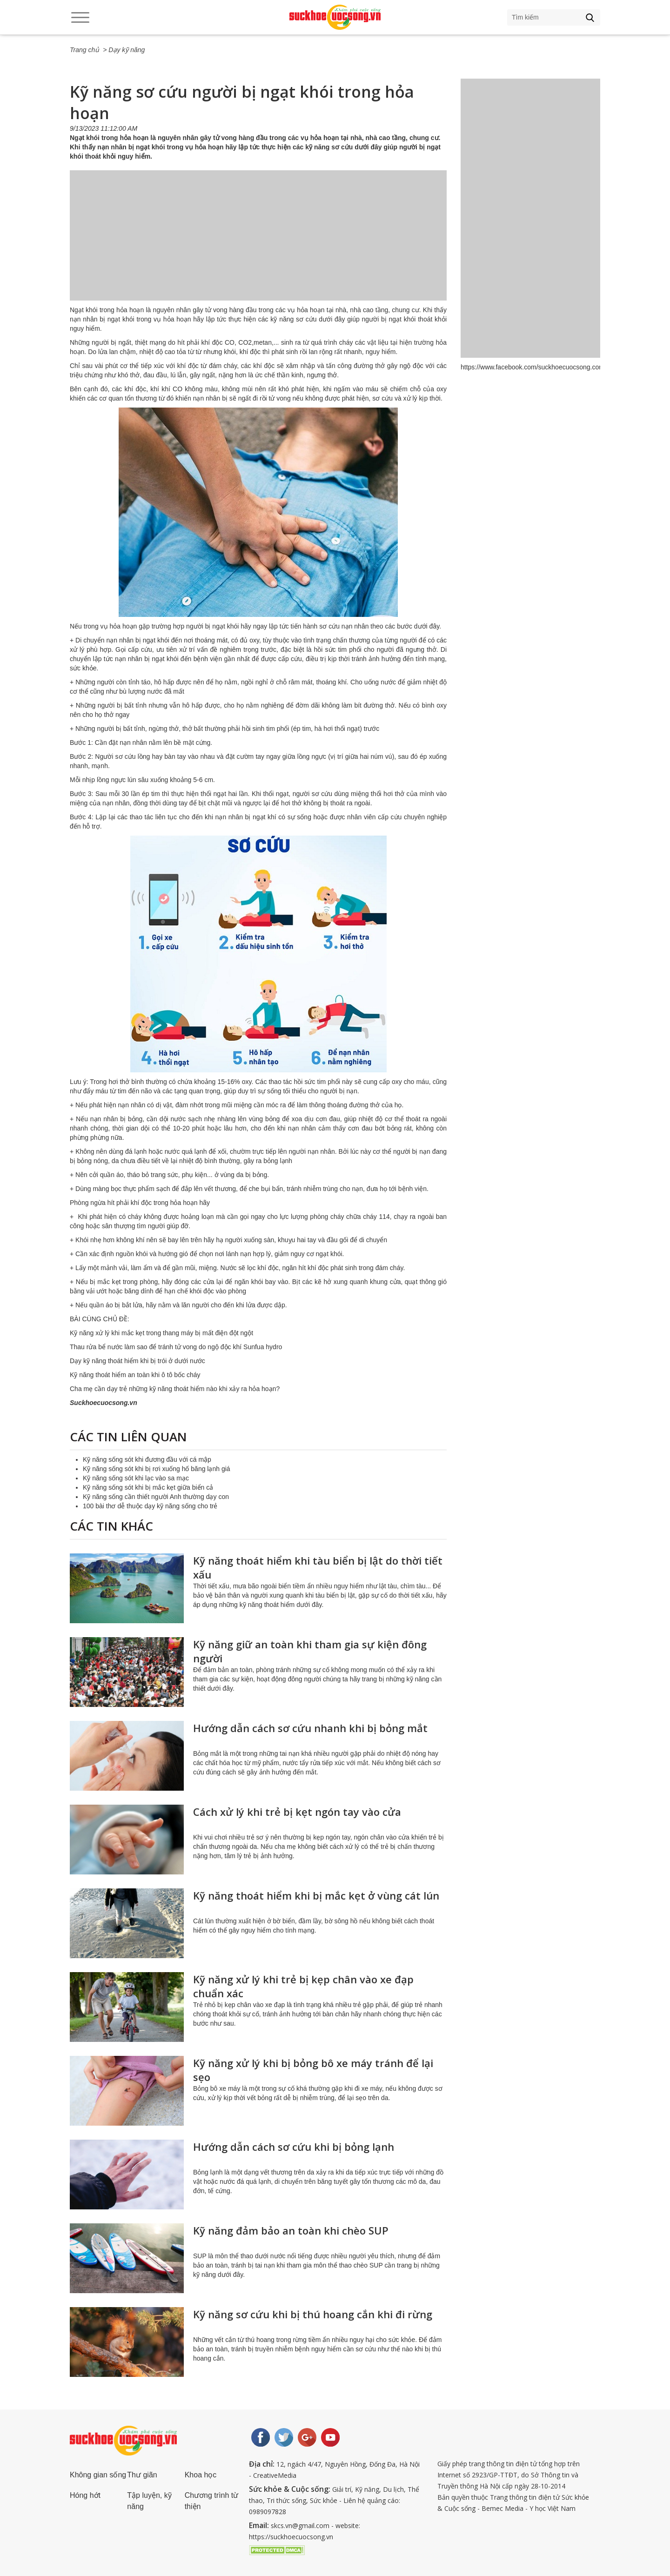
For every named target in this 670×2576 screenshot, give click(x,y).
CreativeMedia (274, 2475)
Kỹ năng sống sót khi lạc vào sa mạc (136, 1478)
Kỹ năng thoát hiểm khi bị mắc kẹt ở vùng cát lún (316, 1895)
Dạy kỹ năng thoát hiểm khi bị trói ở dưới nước (137, 1361)
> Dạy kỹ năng (124, 50)
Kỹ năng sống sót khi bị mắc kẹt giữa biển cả (148, 1487)
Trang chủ (84, 50)
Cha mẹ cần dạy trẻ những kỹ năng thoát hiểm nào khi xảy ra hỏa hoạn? (175, 1388)
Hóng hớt (85, 2495)
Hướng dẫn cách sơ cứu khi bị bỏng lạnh (293, 2147)
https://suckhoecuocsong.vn (291, 2536)
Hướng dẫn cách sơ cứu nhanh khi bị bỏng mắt (310, 1728)
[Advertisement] (258, 245)
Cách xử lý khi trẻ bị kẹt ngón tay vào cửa (297, 1812)
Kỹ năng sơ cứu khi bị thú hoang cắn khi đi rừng (312, 2314)
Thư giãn (142, 2475)
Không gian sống (98, 2475)
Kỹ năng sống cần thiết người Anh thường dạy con (156, 1496)
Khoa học (201, 2475)
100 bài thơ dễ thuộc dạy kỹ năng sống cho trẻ (150, 1506)
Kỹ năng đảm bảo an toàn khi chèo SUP (291, 2230)
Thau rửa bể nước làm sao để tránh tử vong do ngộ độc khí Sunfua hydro (176, 1347)
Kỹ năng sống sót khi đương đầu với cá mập (147, 1459)
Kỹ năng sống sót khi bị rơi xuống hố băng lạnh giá (156, 1468)
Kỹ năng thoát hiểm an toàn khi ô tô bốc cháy (135, 1374)
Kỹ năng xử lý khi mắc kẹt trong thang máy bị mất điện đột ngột (161, 1333)
